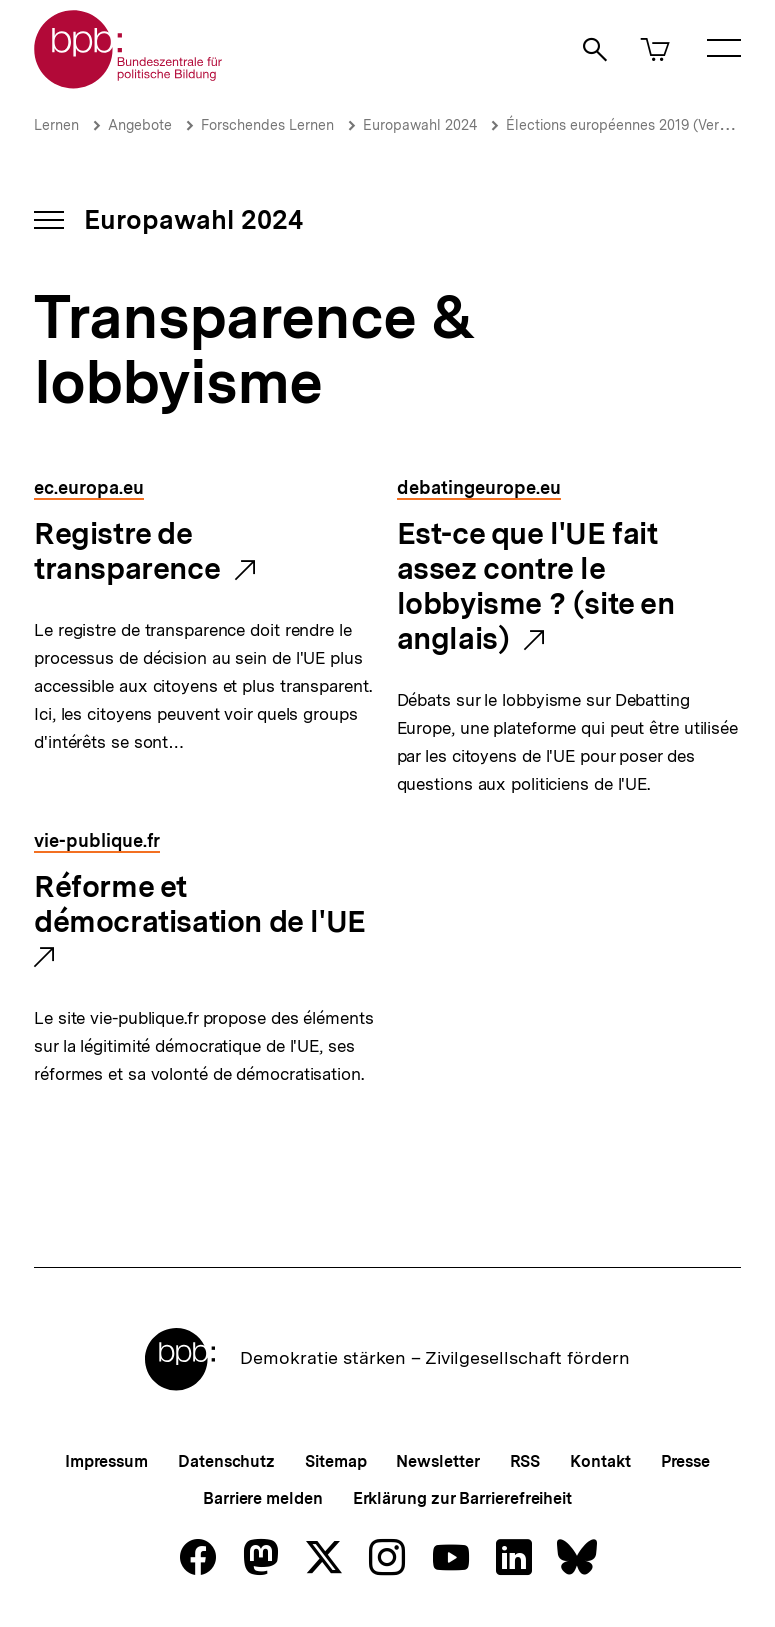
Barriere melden (263, 1498)
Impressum (106, 1461)
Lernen (56, 125)
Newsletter (437, 1461)
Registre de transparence (127, 552)
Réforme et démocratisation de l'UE (200, 905)
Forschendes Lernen (267, 125)
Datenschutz (226, 1461)
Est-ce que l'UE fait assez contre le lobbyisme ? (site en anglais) (536, 587)
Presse (685, 1461)
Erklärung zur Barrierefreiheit (462, 1498)
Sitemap (335, 1461)
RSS (525, 1461)
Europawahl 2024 (420, 125)
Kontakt (600, 1461)
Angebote (140, 125)
